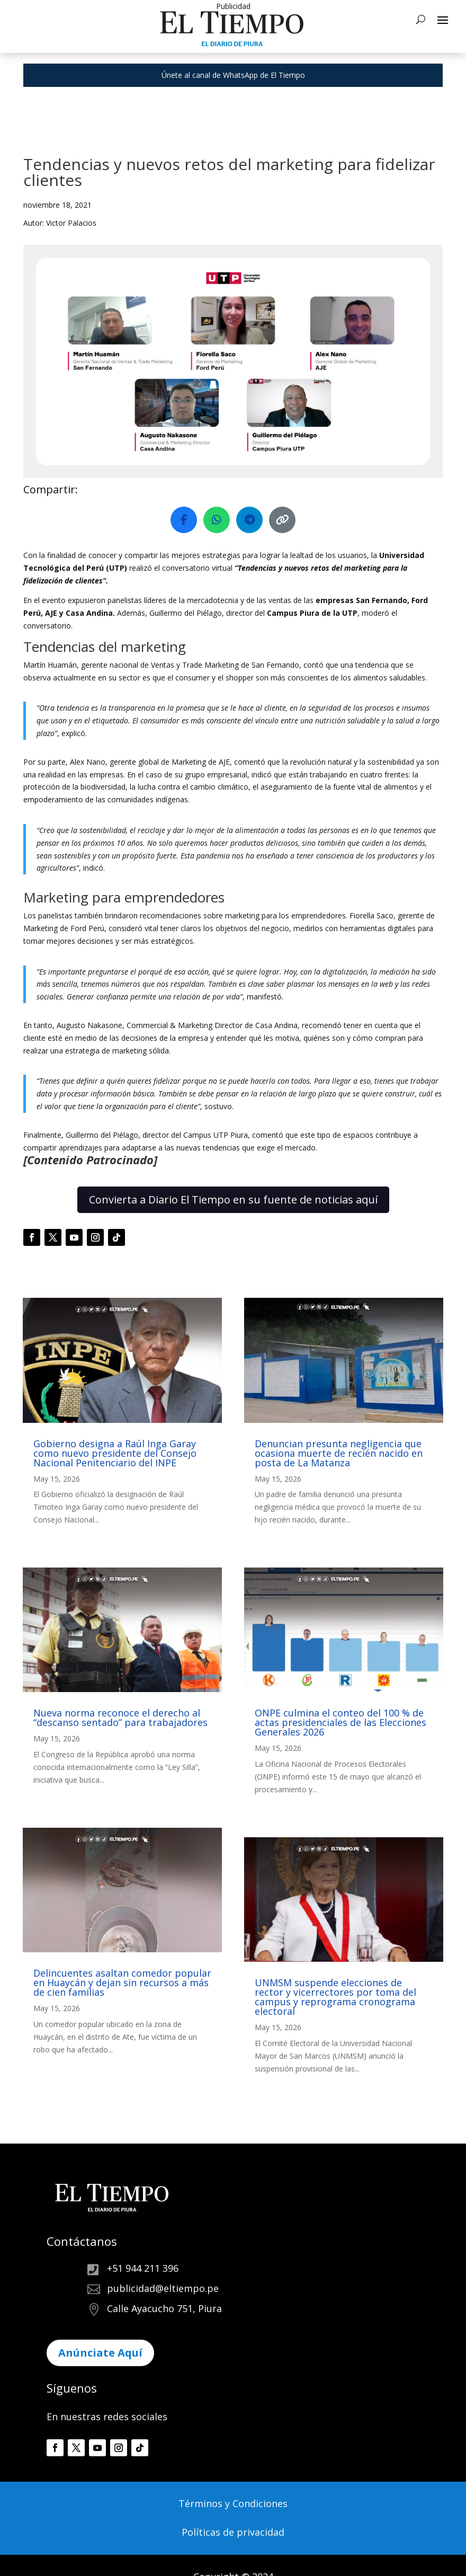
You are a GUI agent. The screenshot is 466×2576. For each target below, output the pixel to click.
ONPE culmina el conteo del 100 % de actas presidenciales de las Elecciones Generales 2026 (340, 1722)
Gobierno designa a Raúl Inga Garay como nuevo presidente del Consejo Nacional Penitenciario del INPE (114, 1453)
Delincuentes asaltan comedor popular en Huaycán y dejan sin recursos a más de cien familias (122, 1982)
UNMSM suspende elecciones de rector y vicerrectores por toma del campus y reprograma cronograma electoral (335, 1996)
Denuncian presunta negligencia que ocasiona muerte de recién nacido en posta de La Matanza (339, 1453)
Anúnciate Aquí (100, 2352)
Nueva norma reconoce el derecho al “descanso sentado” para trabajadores (120, 1717)
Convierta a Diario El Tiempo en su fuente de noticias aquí (233, 1199)
